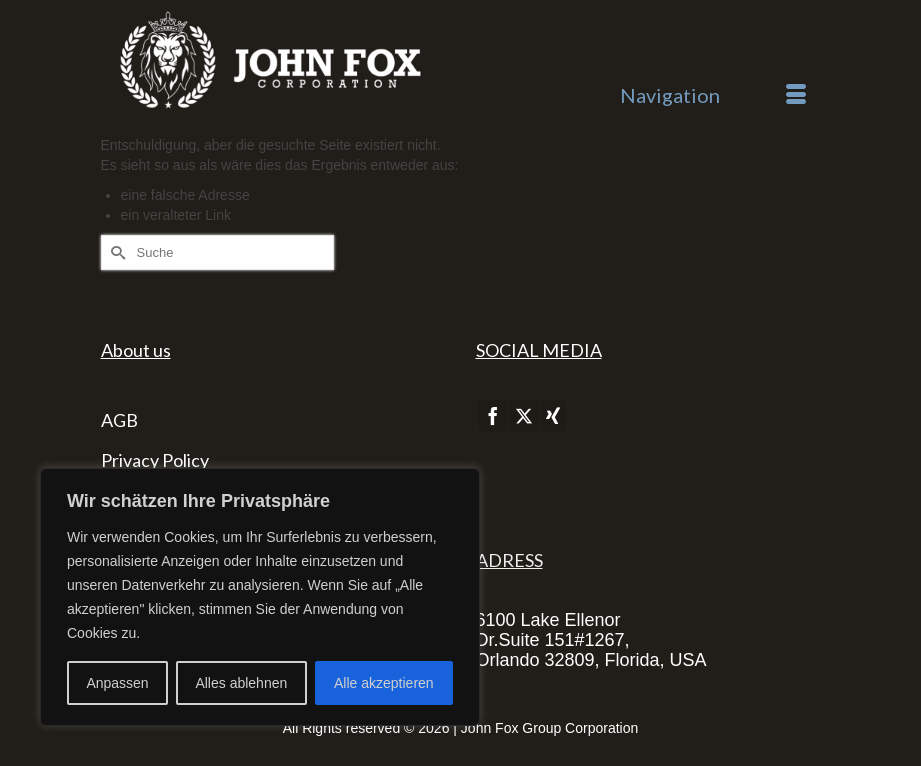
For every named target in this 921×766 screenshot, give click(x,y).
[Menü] (713, 95)
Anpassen (117, 683)
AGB (119, 420)
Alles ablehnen (241, 683)
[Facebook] (493, 415)
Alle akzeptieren (384, 683)
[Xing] (553, 415)
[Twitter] (524, 415)
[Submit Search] (116, 252)
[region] (260, 597)
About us (136, 350)
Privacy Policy (155, 460)
